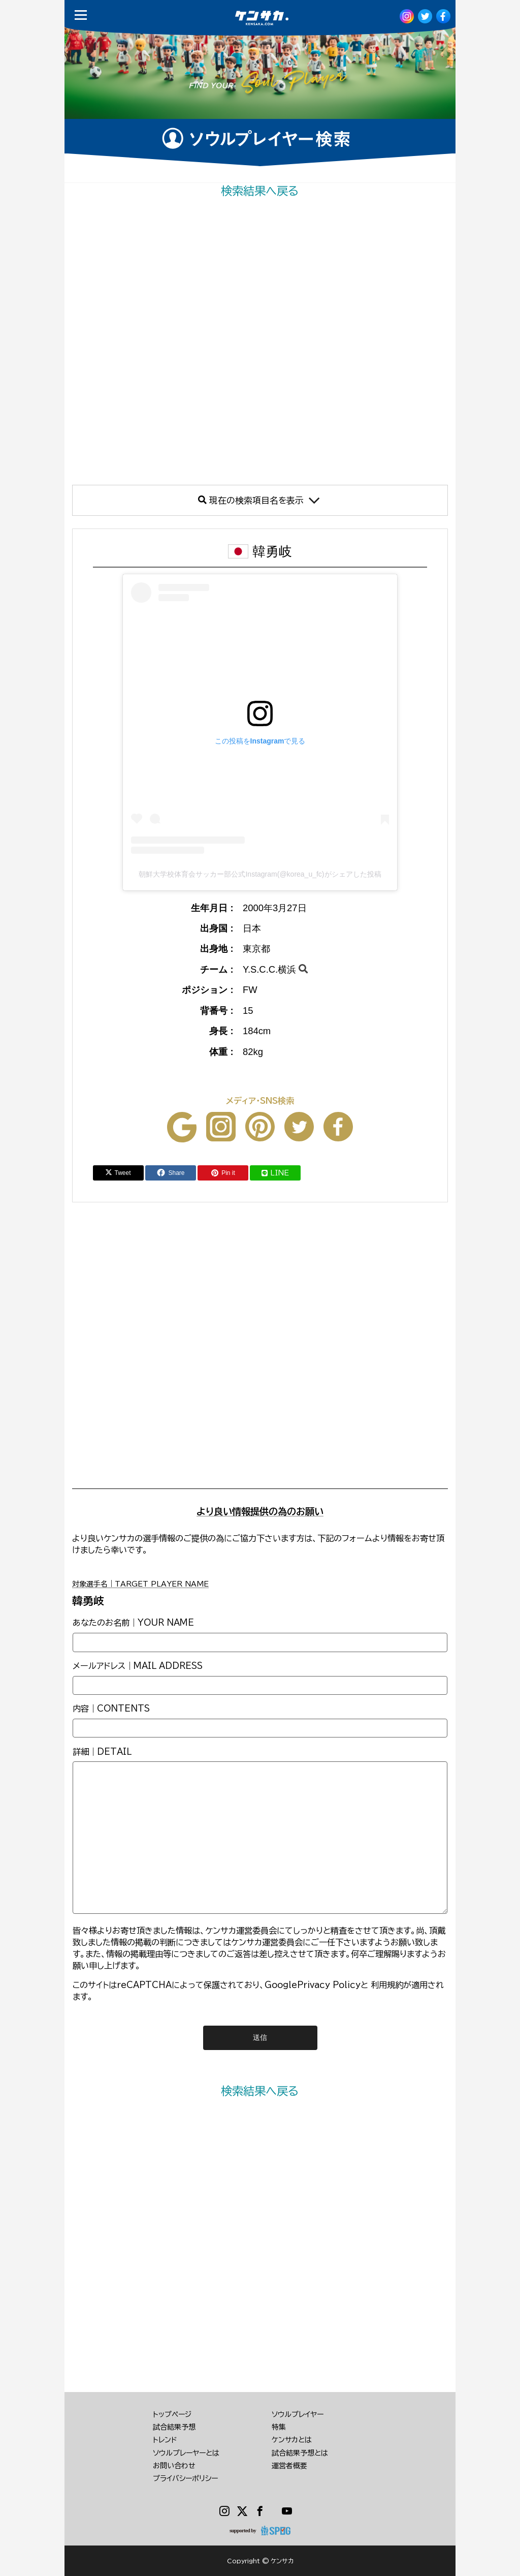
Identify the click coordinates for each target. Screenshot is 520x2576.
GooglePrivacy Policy (313, 1985)
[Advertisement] (260, 341)
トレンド (165, 2439)
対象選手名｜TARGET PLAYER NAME (140, 1584)
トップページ (172, 2414)
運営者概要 (289, 2465)
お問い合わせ (174, 2465)
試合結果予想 (174, 2427)
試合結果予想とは (300, 2453)
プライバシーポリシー (185, 2478)
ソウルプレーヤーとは (186, 2453)
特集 (279, 2427)
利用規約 (387, 1985)
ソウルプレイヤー (297, 2414)
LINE (275, 1172)
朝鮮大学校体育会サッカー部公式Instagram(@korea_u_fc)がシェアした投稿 (260, 874)
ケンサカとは (292, 2439)
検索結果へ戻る (260, 191)
